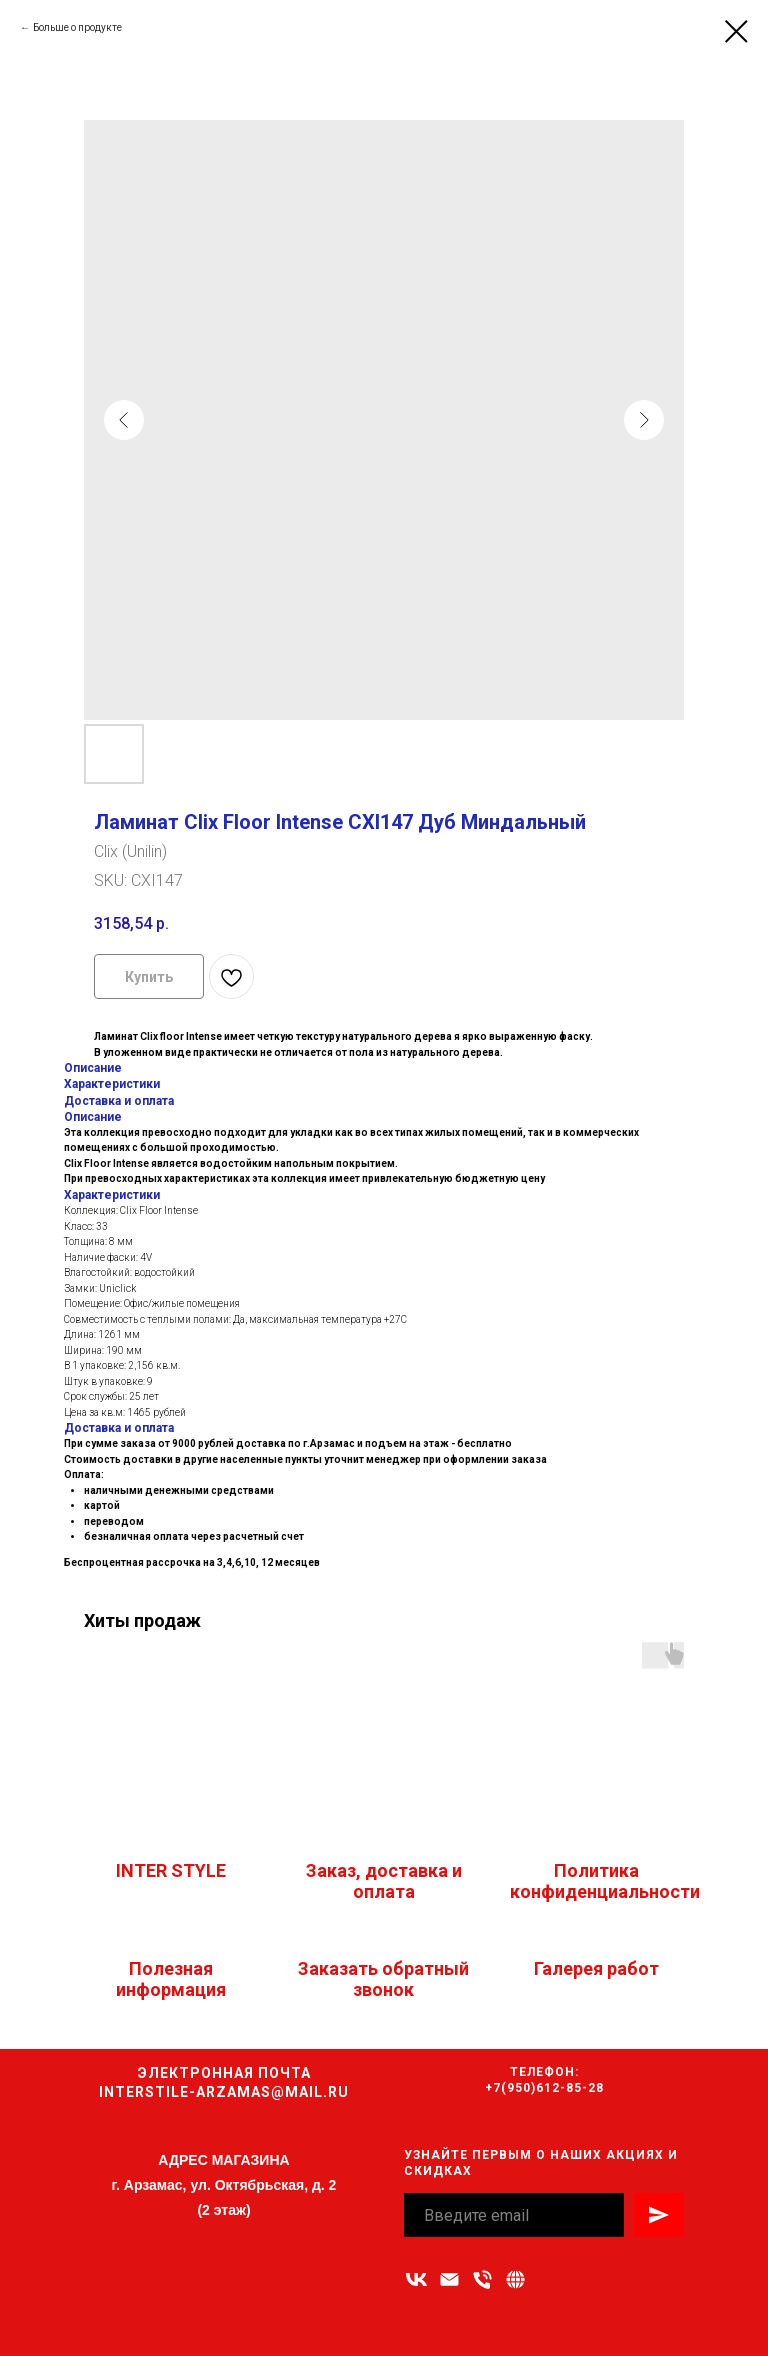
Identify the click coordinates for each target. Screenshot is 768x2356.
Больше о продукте (77, 27)
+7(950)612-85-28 (544, 2088)
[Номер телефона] (482, 2279)
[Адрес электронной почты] (449, 2279)
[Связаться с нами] (515, 2279)
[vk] (416, 2279)
